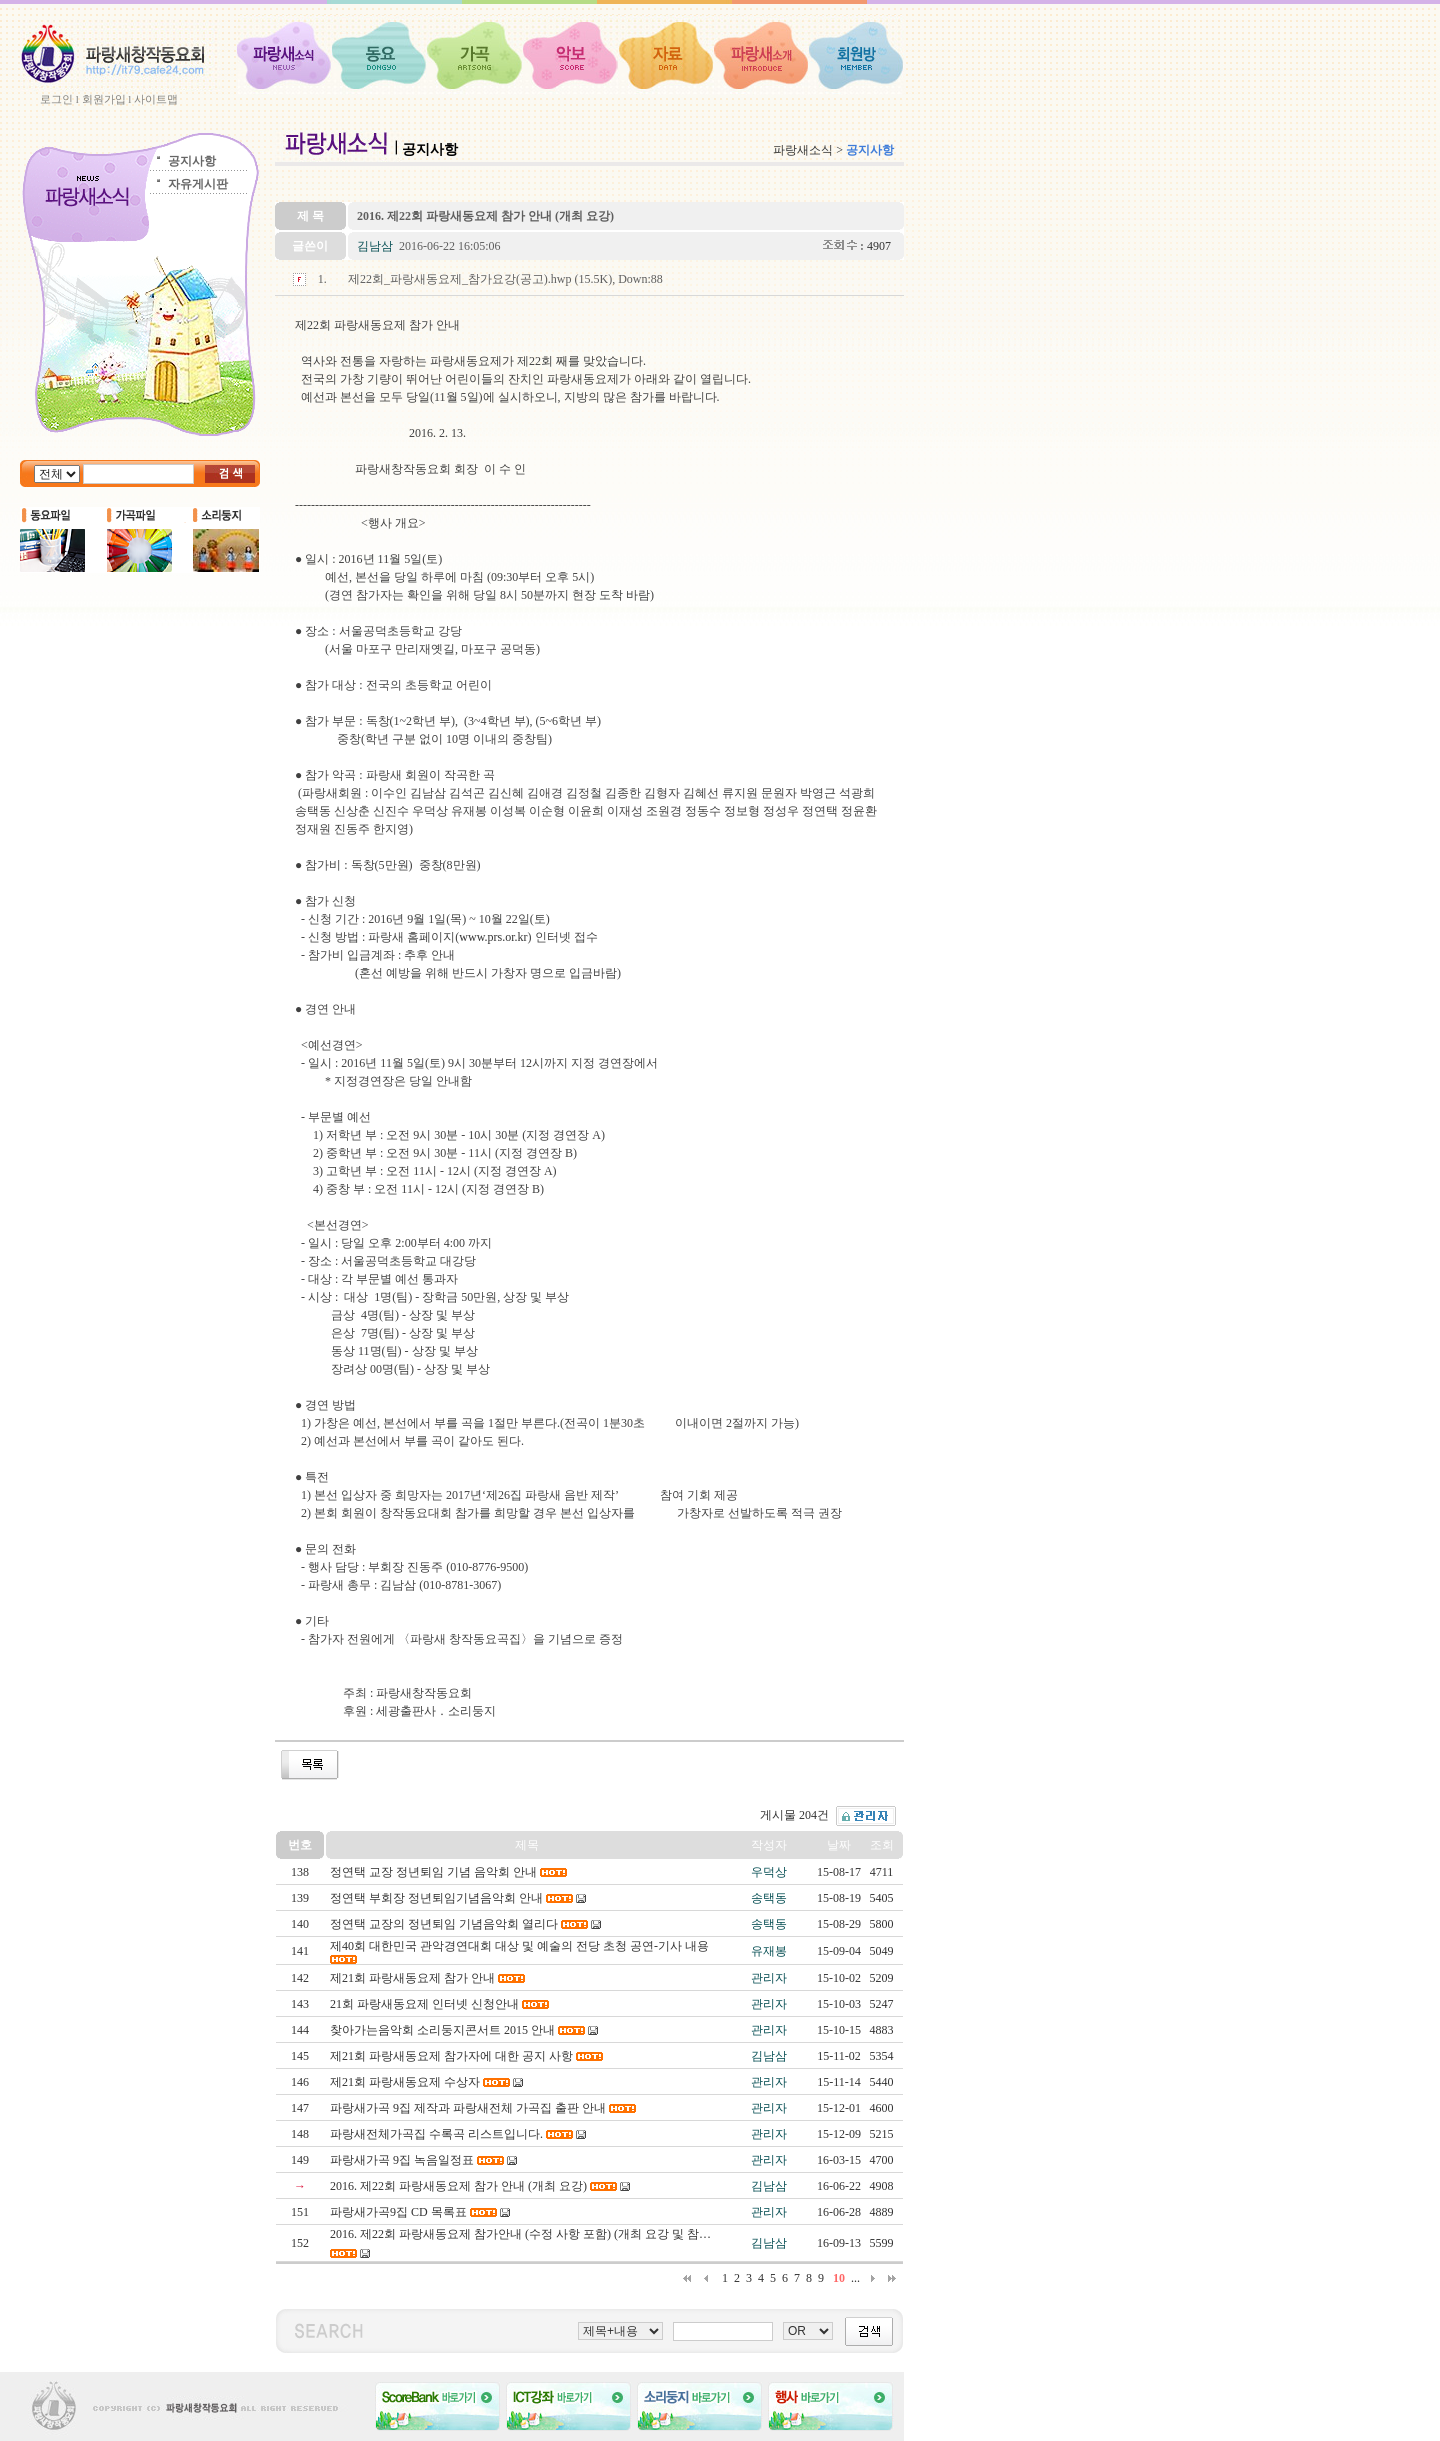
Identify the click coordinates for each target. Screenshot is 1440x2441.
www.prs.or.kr (493, 937)
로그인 (56, 99)
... (855, 2278)
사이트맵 (156, 99)
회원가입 (104, 99)
